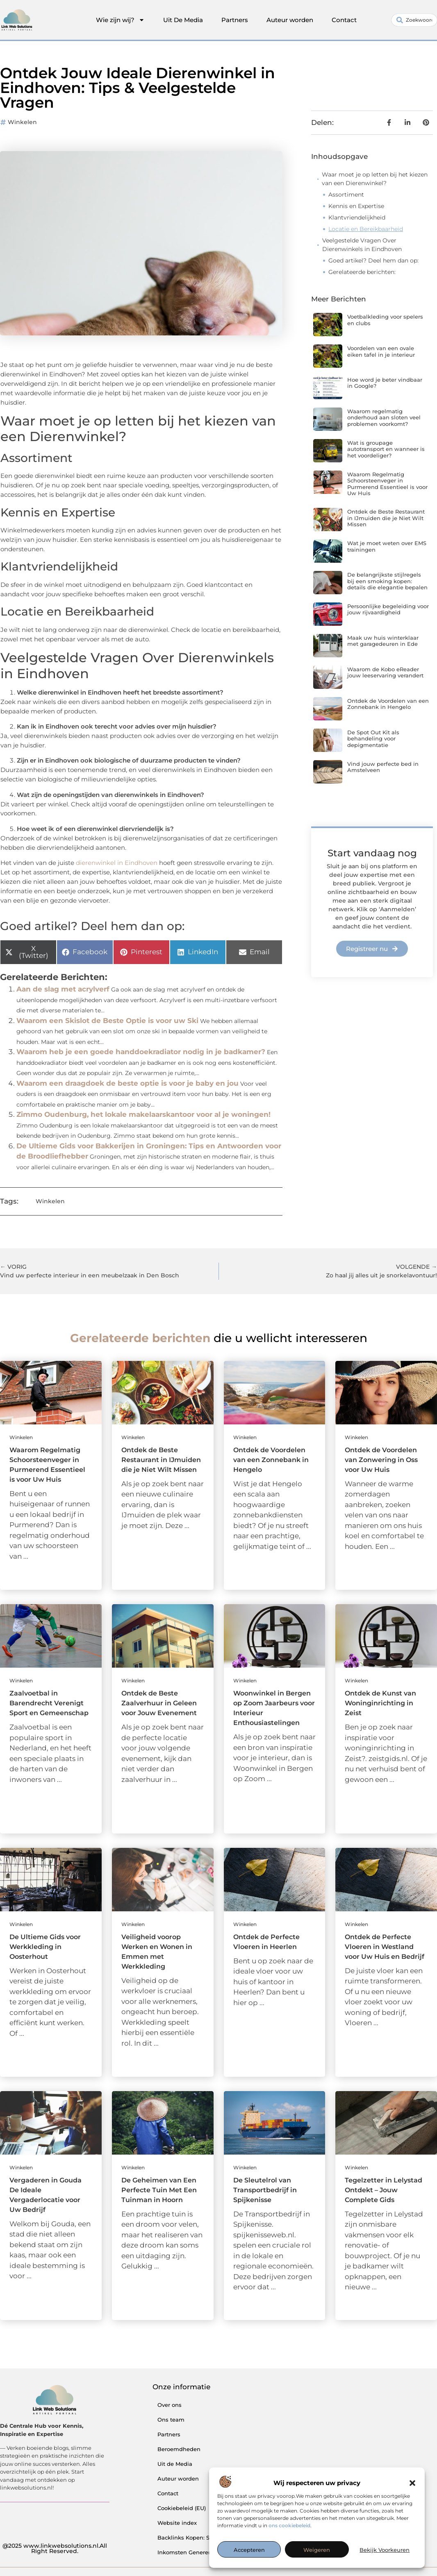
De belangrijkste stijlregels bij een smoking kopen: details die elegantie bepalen (387, 581)
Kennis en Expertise (356, 206)
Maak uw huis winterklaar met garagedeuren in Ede (383, 640)
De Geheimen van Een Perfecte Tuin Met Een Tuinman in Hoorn (159, 2190)
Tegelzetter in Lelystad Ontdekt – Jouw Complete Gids (383, 2190)
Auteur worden (289, 20)
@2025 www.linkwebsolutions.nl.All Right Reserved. (54, 2548)
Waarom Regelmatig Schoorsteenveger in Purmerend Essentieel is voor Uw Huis (387, 484)
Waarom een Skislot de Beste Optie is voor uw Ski (107, 1020)
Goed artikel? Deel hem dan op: (373, 260)
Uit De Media (183, 20)
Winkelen (22, 122)
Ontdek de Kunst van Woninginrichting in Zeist (380, 1703)
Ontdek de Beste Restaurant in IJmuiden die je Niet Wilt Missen (386, 517)
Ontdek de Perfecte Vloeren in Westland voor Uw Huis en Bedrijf (384, 1946)
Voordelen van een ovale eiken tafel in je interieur (381, 351)
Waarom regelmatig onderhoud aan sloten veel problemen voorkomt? (384, 417)
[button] (412, 2483)
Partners (234, 20)
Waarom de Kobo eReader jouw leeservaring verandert (385, 672)
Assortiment (346, 194)
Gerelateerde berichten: (362, 272)
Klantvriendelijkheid (356, 217)
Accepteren (249, 2550)
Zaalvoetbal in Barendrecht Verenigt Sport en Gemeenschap (49, 1703)
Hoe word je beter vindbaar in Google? (384, 382)
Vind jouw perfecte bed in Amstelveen (383, 767)
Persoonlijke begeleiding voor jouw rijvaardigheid (388, 609)
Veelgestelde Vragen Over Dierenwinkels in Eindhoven (362, 245)
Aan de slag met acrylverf (62, 989)
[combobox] (414, 20)
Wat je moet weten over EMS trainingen (386, 546)
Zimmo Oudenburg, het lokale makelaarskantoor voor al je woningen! (143, 1114)
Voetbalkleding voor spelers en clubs (385, 319)
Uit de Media (174, 2464)
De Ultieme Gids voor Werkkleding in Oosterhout (45, 1946)
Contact (344, 20)
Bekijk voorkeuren (385, 2550)
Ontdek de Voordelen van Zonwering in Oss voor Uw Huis (381, 1460)
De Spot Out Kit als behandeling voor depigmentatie (373, 738)
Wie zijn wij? (120, 20)
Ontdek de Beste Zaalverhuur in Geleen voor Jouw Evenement (159, 1703)
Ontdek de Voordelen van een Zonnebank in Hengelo (388, 704)
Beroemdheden (178, 2449)
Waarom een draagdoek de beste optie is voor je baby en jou (127, 1083)
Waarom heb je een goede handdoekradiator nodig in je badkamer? (140, 1052)
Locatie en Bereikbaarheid (365, 229)
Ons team (170, 2419)
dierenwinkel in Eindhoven (116, 863)
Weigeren (316, 2550)
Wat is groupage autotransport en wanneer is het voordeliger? (386, 449)
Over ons (169, 2405)
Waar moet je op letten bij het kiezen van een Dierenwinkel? (375, 179)
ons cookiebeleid (289, 2525)
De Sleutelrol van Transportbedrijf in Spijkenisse (265, 2190)
